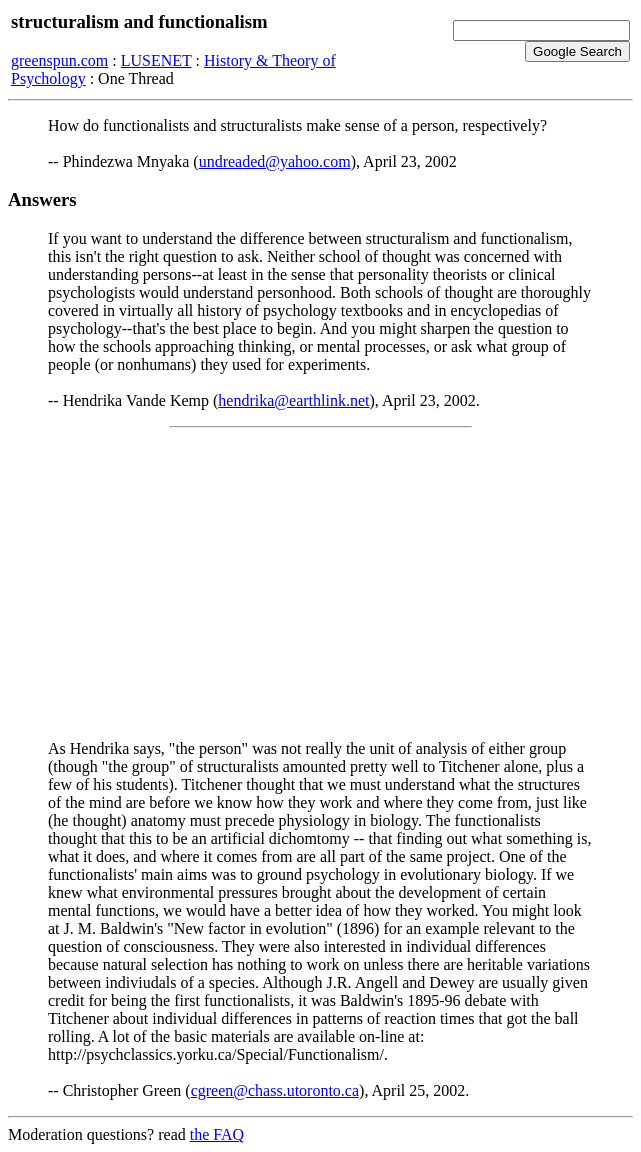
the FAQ (217, 1134)
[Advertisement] (320, 584)
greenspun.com (59, 60)
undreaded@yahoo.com (275, 161)
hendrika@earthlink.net (293, 400)
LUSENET (156, 60)
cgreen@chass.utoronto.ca (275, 1090)
